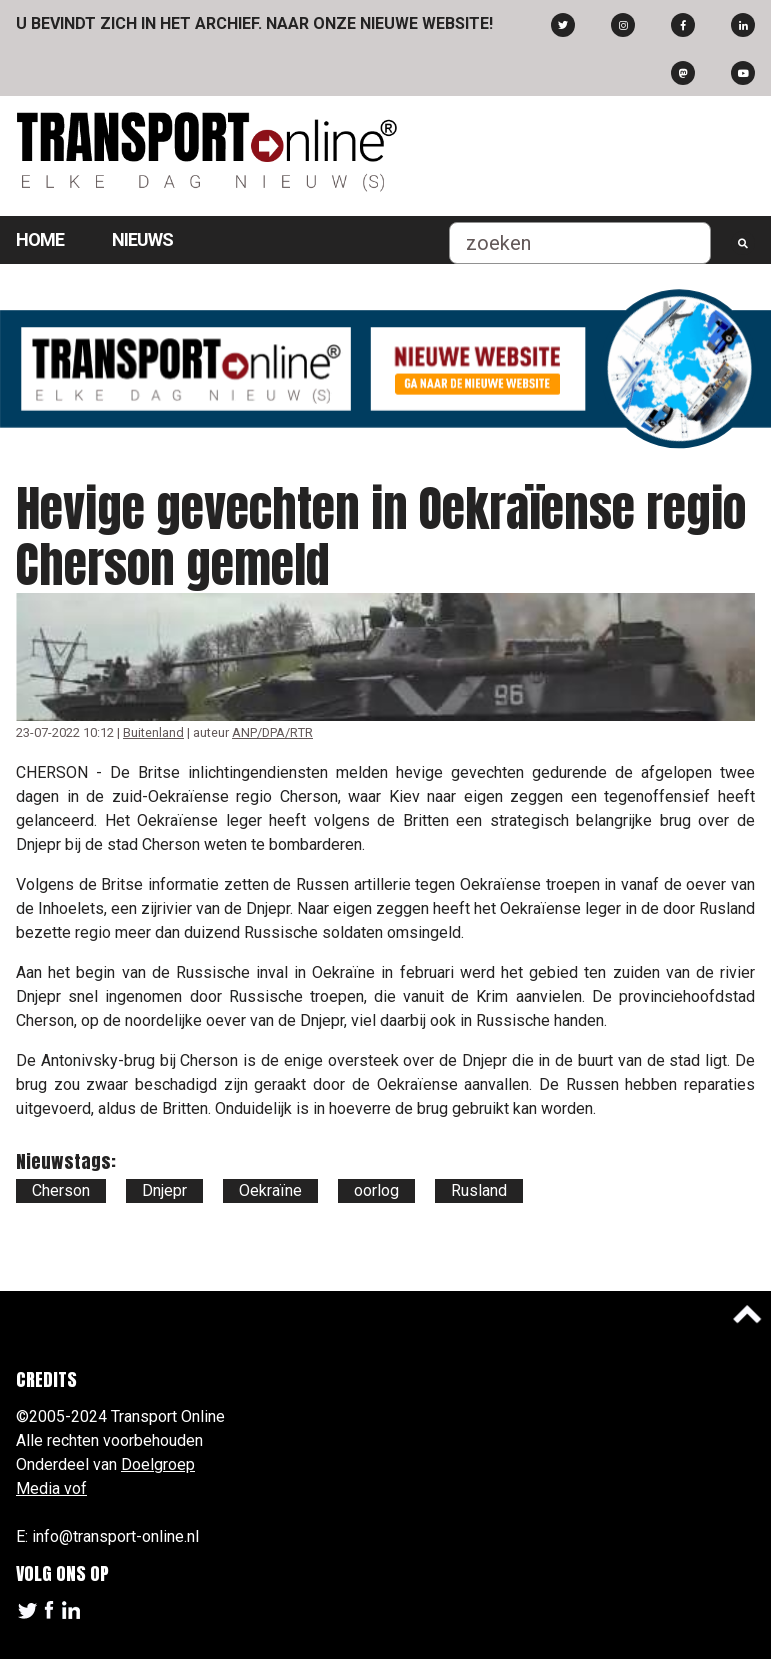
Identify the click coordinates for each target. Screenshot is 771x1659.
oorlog (376, 1190)
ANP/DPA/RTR (272, 732)
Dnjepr (164, 1190)
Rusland (479, 1190)
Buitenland (153, 732)
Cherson (61, 1190)
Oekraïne (270, 1190)
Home (40, 239)
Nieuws (142, 239)
